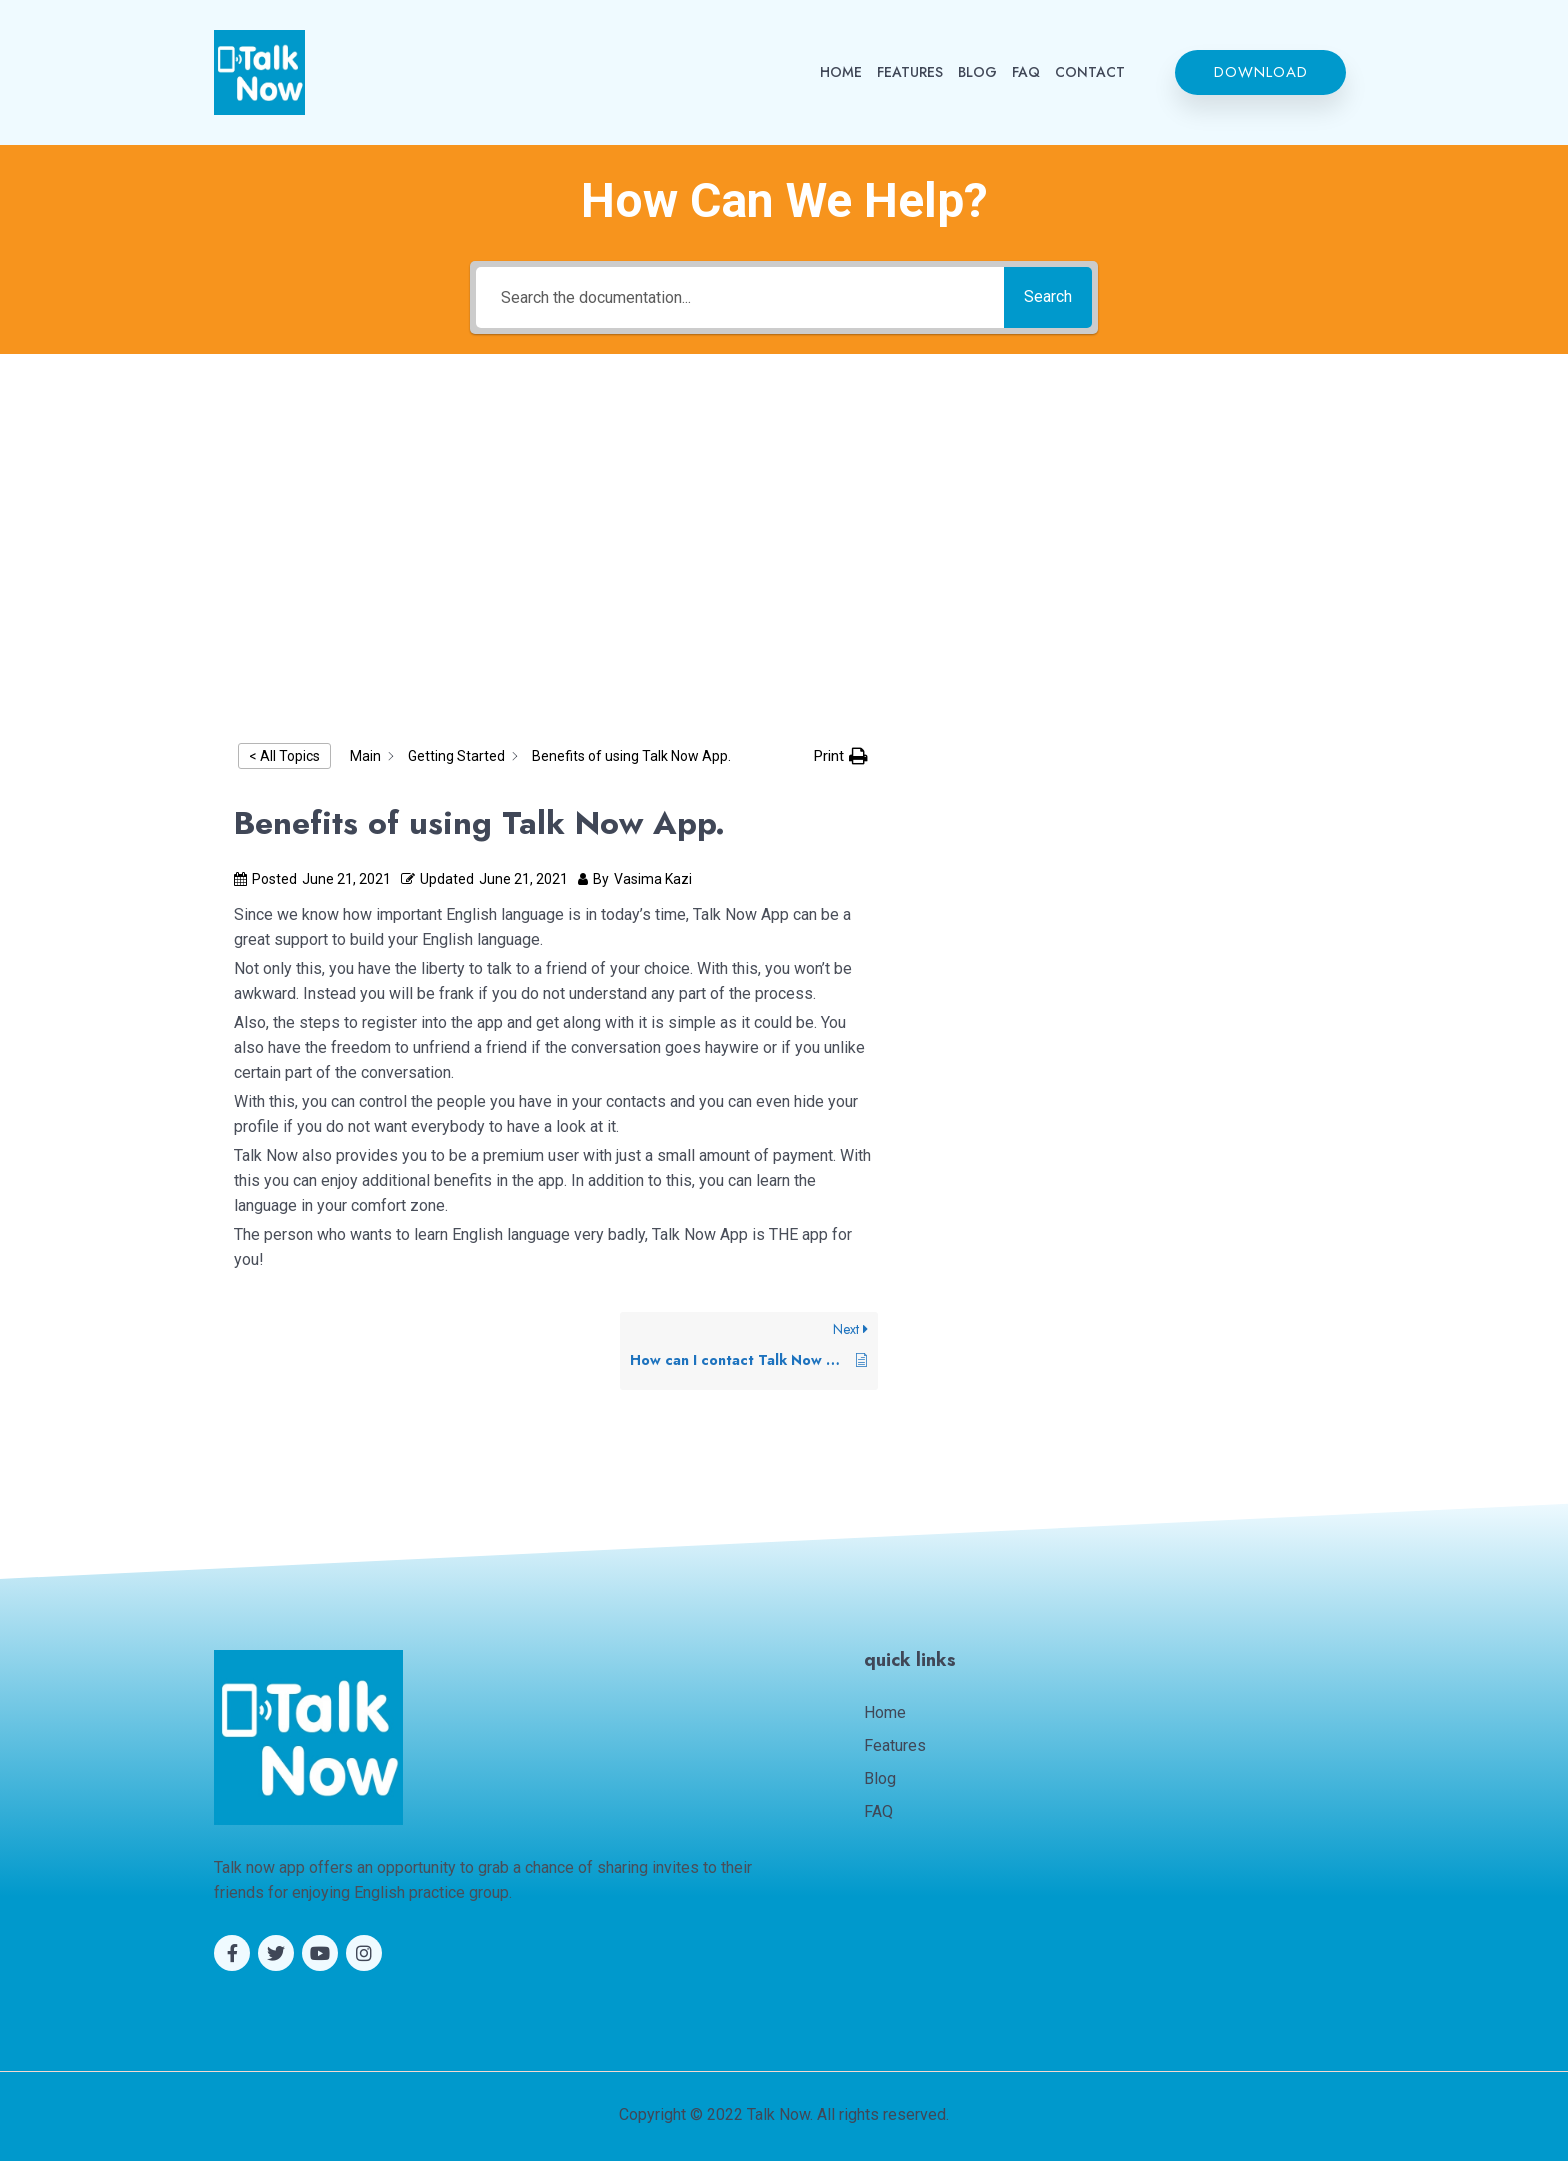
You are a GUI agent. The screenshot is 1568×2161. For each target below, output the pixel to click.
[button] (1260, 72)
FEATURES (910, 72)
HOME (841, 72)
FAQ (1026, 72)
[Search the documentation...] (734, 297)
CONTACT (1090, 72)
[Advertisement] (784, 534)
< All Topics (284, 756)
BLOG (977, 72)
